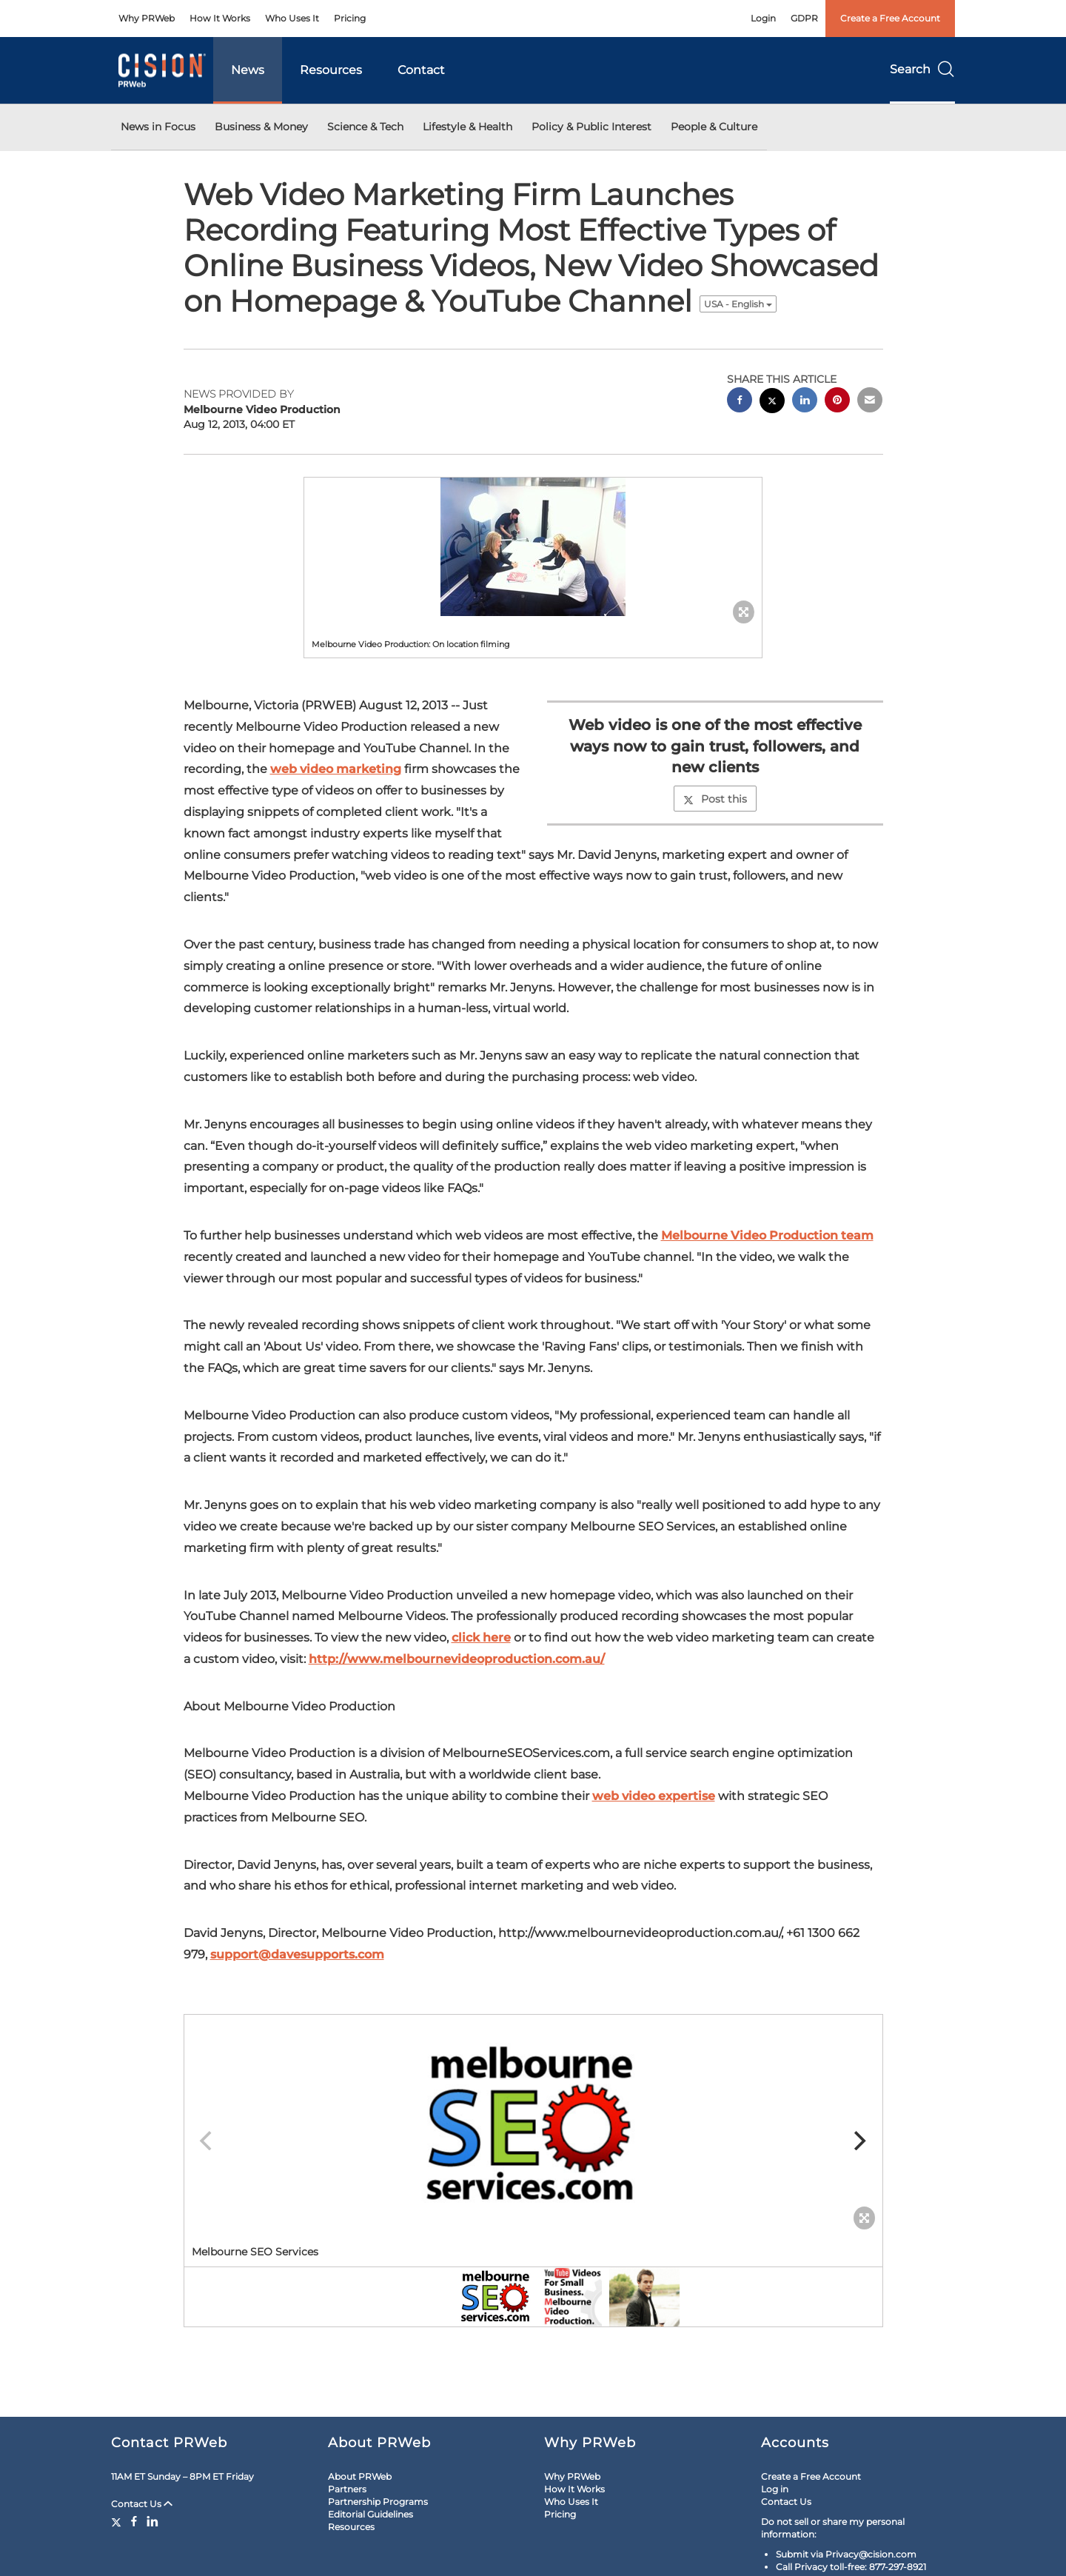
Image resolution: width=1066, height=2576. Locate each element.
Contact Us (141, 2503)
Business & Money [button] (261, 126)
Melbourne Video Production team (767, 1235)
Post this (715, 799)
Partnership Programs (378, 2501)
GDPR (804, 18)
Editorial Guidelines (370, 2514)
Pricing (350, 18)
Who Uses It (292, 18)
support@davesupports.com (297, 1954)
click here (481, 1637)
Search (922, 69)
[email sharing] (869, 401)
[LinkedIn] (152, 2521)
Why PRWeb (146, 18)
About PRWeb (360, 2476)
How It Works (220, 18)
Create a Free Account (890, 18)
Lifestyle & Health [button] (467, 126)
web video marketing (335, 769)
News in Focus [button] (158, 126)
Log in (774, 2489)
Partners (347, 2489)
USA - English (738, 304)
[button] (533, 547)
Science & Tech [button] (365, 126)
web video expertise (653, 1796)
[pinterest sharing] (837, 401)
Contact (421, 70)
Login (763, 18)
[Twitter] (118, 2521)
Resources (331, 70)
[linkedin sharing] (804, 401)
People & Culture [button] (714, 126)
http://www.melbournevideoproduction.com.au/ (457, 1659)
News (247, 70)
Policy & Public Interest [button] (591, 126)
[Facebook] (134, 2521)
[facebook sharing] (739, 401)
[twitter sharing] (772, 402)
